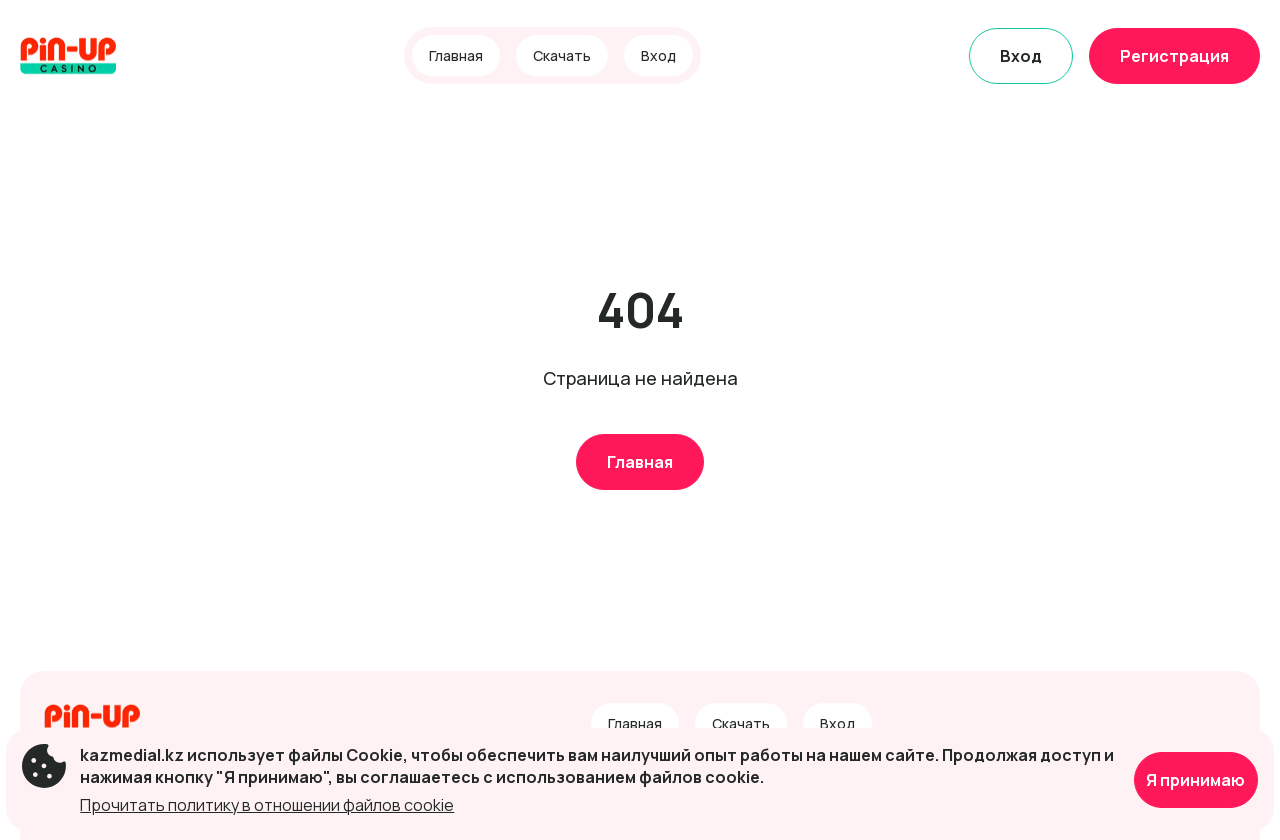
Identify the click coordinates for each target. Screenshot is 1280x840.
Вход (658, 55)
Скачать (562, 55)
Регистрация (1174, 56)
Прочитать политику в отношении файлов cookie (267, 805)
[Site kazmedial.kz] (89, 56)
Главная (456, 55)
